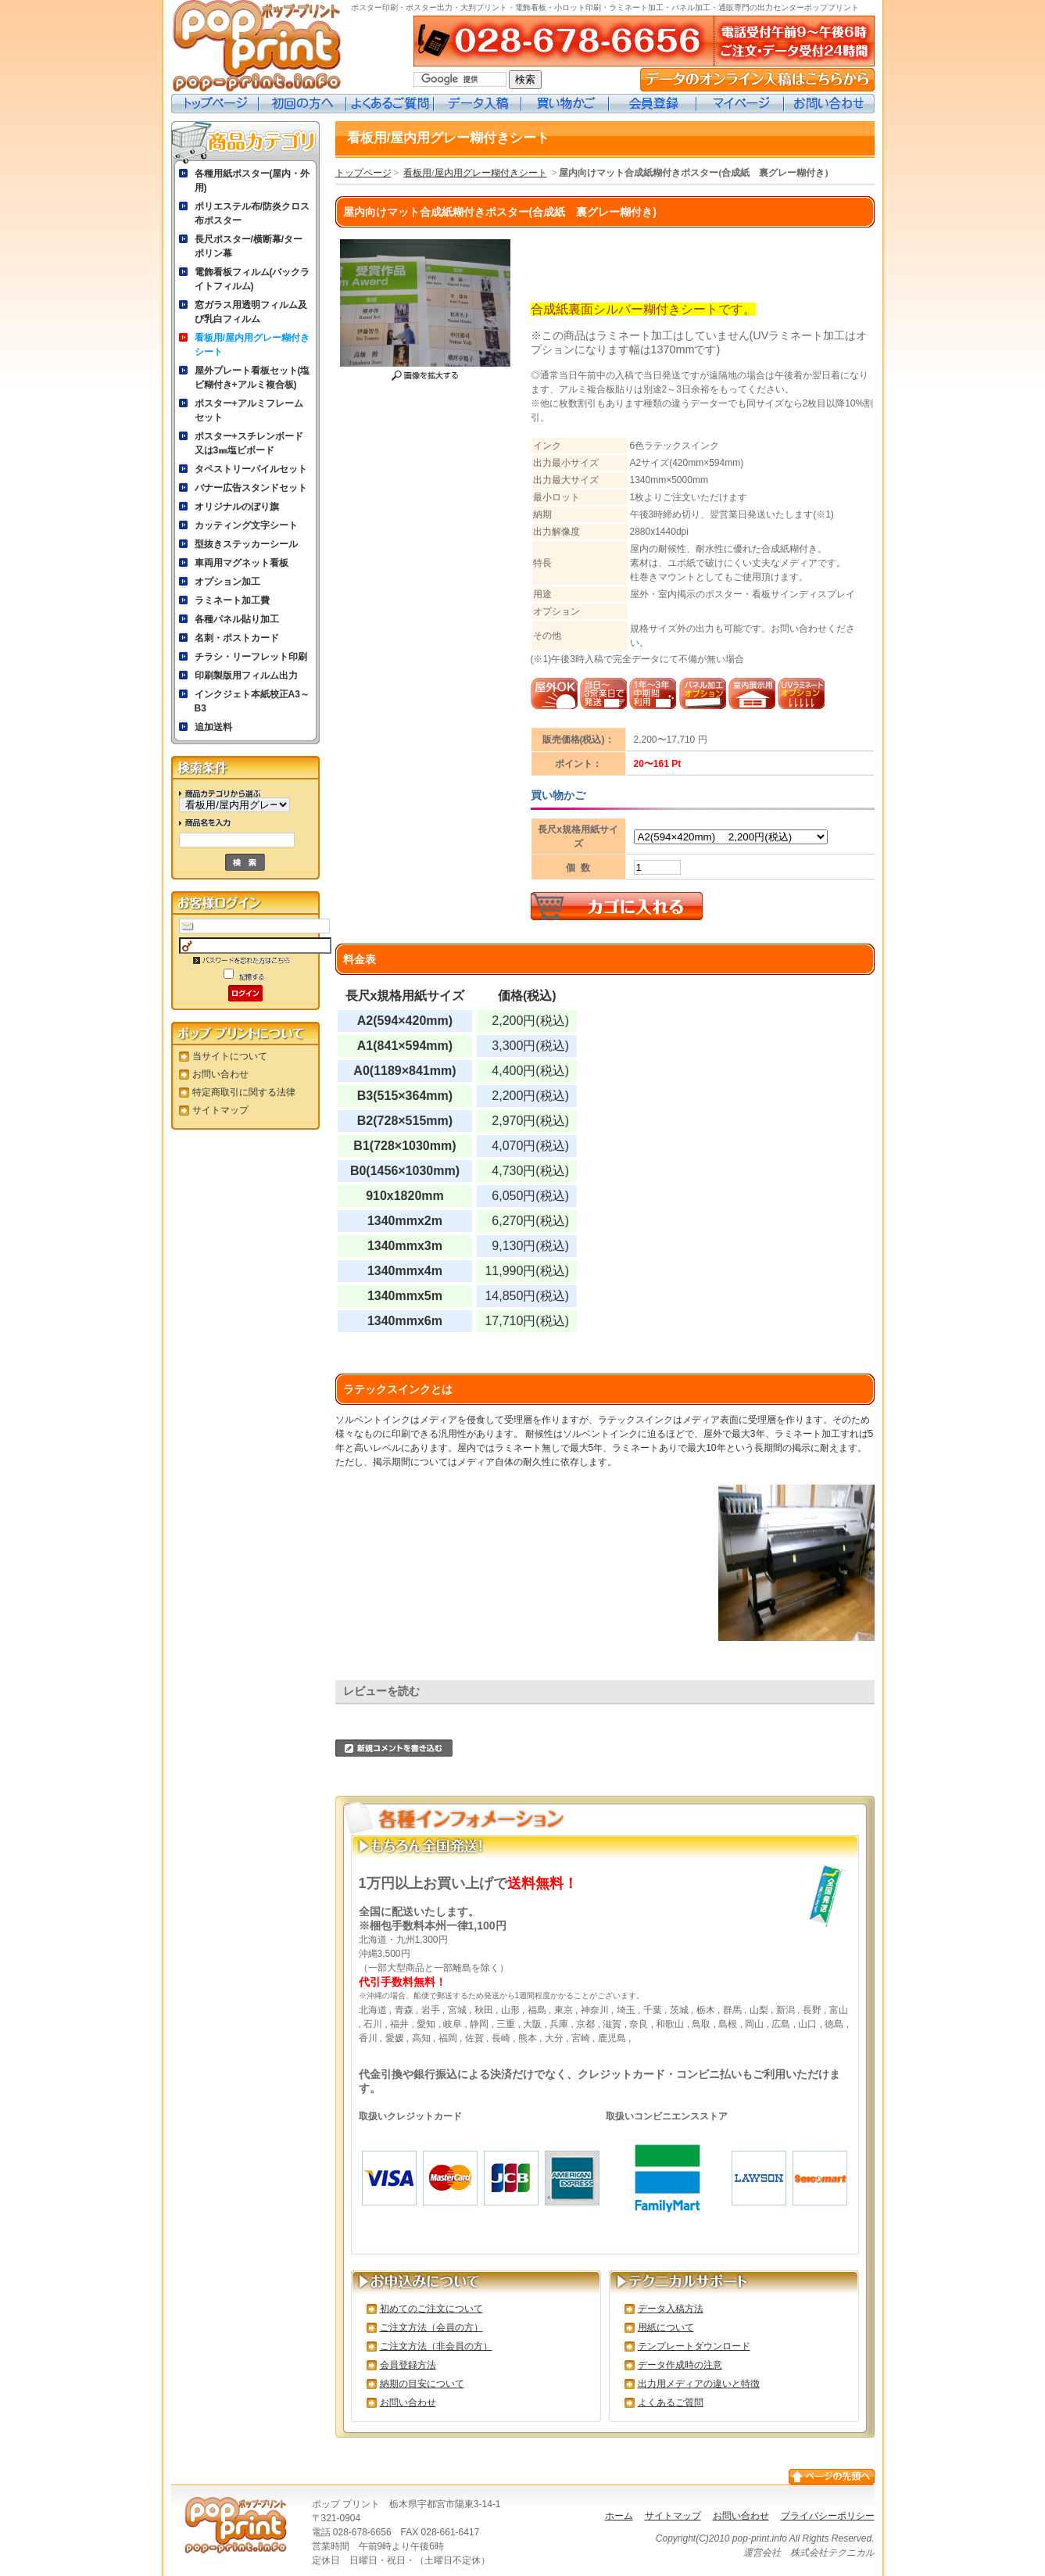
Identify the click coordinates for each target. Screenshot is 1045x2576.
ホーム (619, 2515)
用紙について (666, 2327)
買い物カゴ (565, 103)
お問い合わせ (829, 103)
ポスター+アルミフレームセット (249, 410)
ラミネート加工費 (232, 600)
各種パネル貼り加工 (237, 619)
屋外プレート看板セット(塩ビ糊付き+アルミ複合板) (252, 377)
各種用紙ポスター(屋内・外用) (252, 180)
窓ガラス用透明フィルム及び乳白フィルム (251, 311)
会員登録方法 (408, 2364)
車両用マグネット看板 (241, 562)
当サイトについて (229, 1056)
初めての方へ (302, 103)
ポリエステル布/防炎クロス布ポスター (252, 213)
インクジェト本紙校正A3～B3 (252, 701)
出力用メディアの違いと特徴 (699, 2383)
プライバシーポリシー (828, 2515)
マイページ (740, 103)
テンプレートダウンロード (694, 2346)
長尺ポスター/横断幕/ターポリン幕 (249, 246)
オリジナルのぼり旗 (237, 506)
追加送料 (213, 727)
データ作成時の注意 (680, 2364)
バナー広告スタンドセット (251, 487)
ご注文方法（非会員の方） (436, 2346)
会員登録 (652, 103)
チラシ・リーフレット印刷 (251, 656)
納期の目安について (422, 2383)
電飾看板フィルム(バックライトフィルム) (252, 279)
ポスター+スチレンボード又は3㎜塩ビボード (249, 443)
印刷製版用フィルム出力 (246, 675)
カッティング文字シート (246, 525)
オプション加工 (227, 581)
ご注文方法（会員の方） (431, 2327)
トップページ (215, 103)
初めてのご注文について (431, 2308)
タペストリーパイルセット (251, 469)
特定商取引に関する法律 (243, 1092)
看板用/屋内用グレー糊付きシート (252, 344)
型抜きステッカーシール (246, 544)
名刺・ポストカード (237, 637)
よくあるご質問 (390, 103)
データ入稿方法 (670, 2308)
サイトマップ (220, 1110)
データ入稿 (477, 103)
